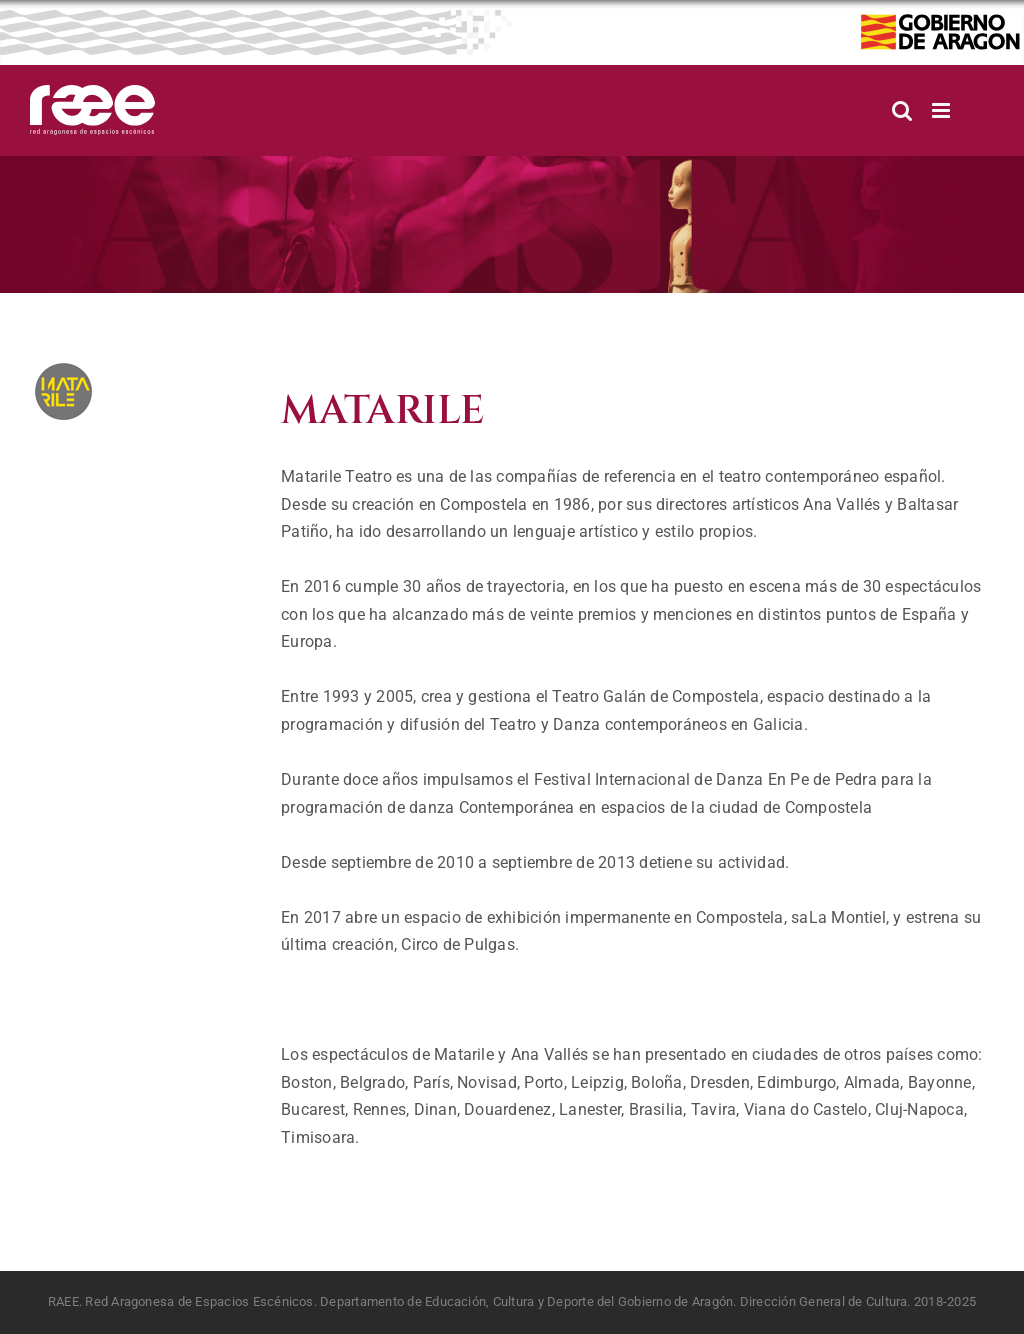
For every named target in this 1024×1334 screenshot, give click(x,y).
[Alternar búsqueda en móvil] (902, 110)
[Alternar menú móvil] (942, 110)
